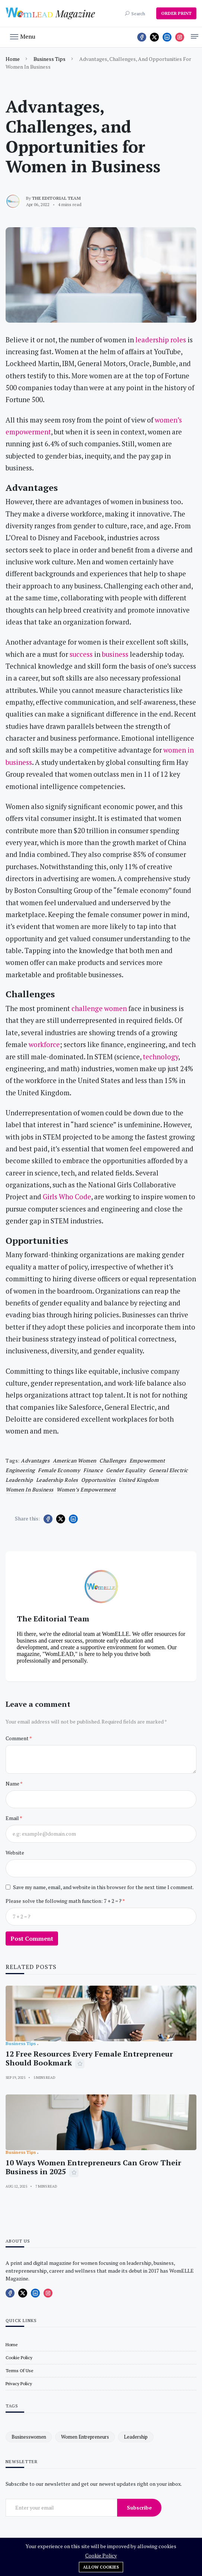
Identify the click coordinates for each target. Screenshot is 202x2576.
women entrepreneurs (85, 2436)
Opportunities (98, 1479)
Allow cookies (101, 2567)
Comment (17, 1738)
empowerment (147, 1460)
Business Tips (49, 58)
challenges (112, 1460)
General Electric (168, 1470)
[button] (22, 36)
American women (74, 1460)
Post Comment (31, 1938)
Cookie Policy (101, 2555)
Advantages (35, 1460)
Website (15, 1852)
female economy (59, 1470)
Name (13, 1783)
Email (13, 1818)
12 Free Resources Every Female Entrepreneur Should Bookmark (89, 2058)
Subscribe (139, 2507)
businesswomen (29, 2436)
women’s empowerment (86, 1489)
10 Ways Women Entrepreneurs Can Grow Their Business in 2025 (93, 2167)
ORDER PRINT (176, 13)
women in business (30, 1489)
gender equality (126, 1470)
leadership (19, 1479)
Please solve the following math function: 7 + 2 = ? (64, 1900)
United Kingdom (138, 1479)
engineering (20, 1470)
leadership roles (57, 1479)
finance (93, 1470)
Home (13, 58)
